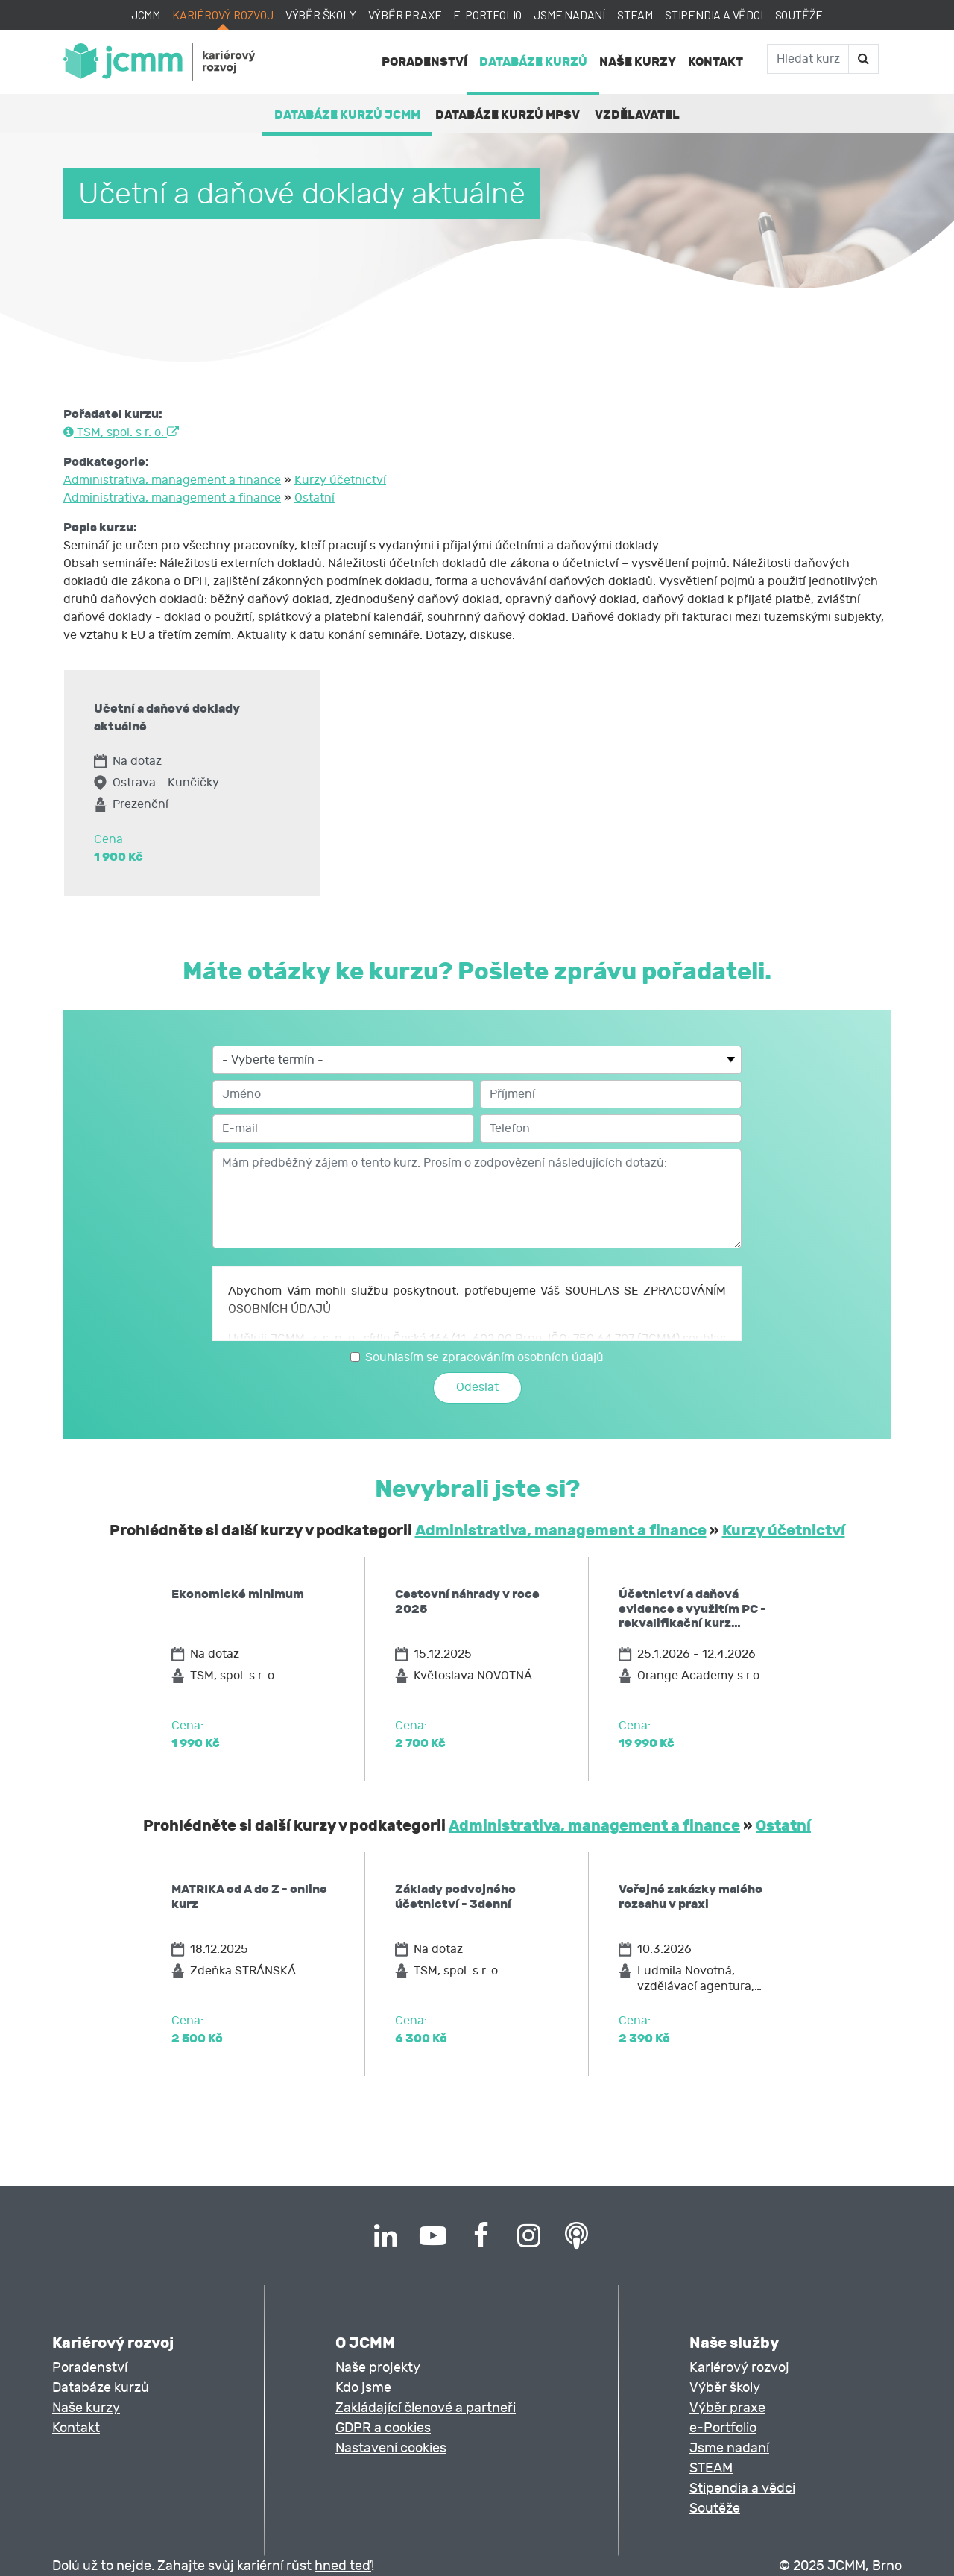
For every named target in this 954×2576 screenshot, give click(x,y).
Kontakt (715, 61)
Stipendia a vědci (714, 14)
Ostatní (314, 498)
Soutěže (799, 14)
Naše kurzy (637, 61)
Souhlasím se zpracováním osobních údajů (484, 1357)
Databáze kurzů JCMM (347, 114)
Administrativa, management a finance (172, 480)
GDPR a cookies (383, 2428)
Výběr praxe (405, 14)
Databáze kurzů (533, 61)
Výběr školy (320, 14)
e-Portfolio (487, 14)
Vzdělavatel (637, 114)
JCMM (145, 14)
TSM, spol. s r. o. (121, 432)
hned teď (343, 2566)
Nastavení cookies (390, 2448)
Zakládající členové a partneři (425, 2408)
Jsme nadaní (569, 14)
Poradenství (424, 61)
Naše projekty (377, 2367)
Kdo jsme (363, 2388)
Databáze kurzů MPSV (507, 114)
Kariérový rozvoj (223, 14)
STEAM (635, 14)
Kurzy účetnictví (340, 480)
